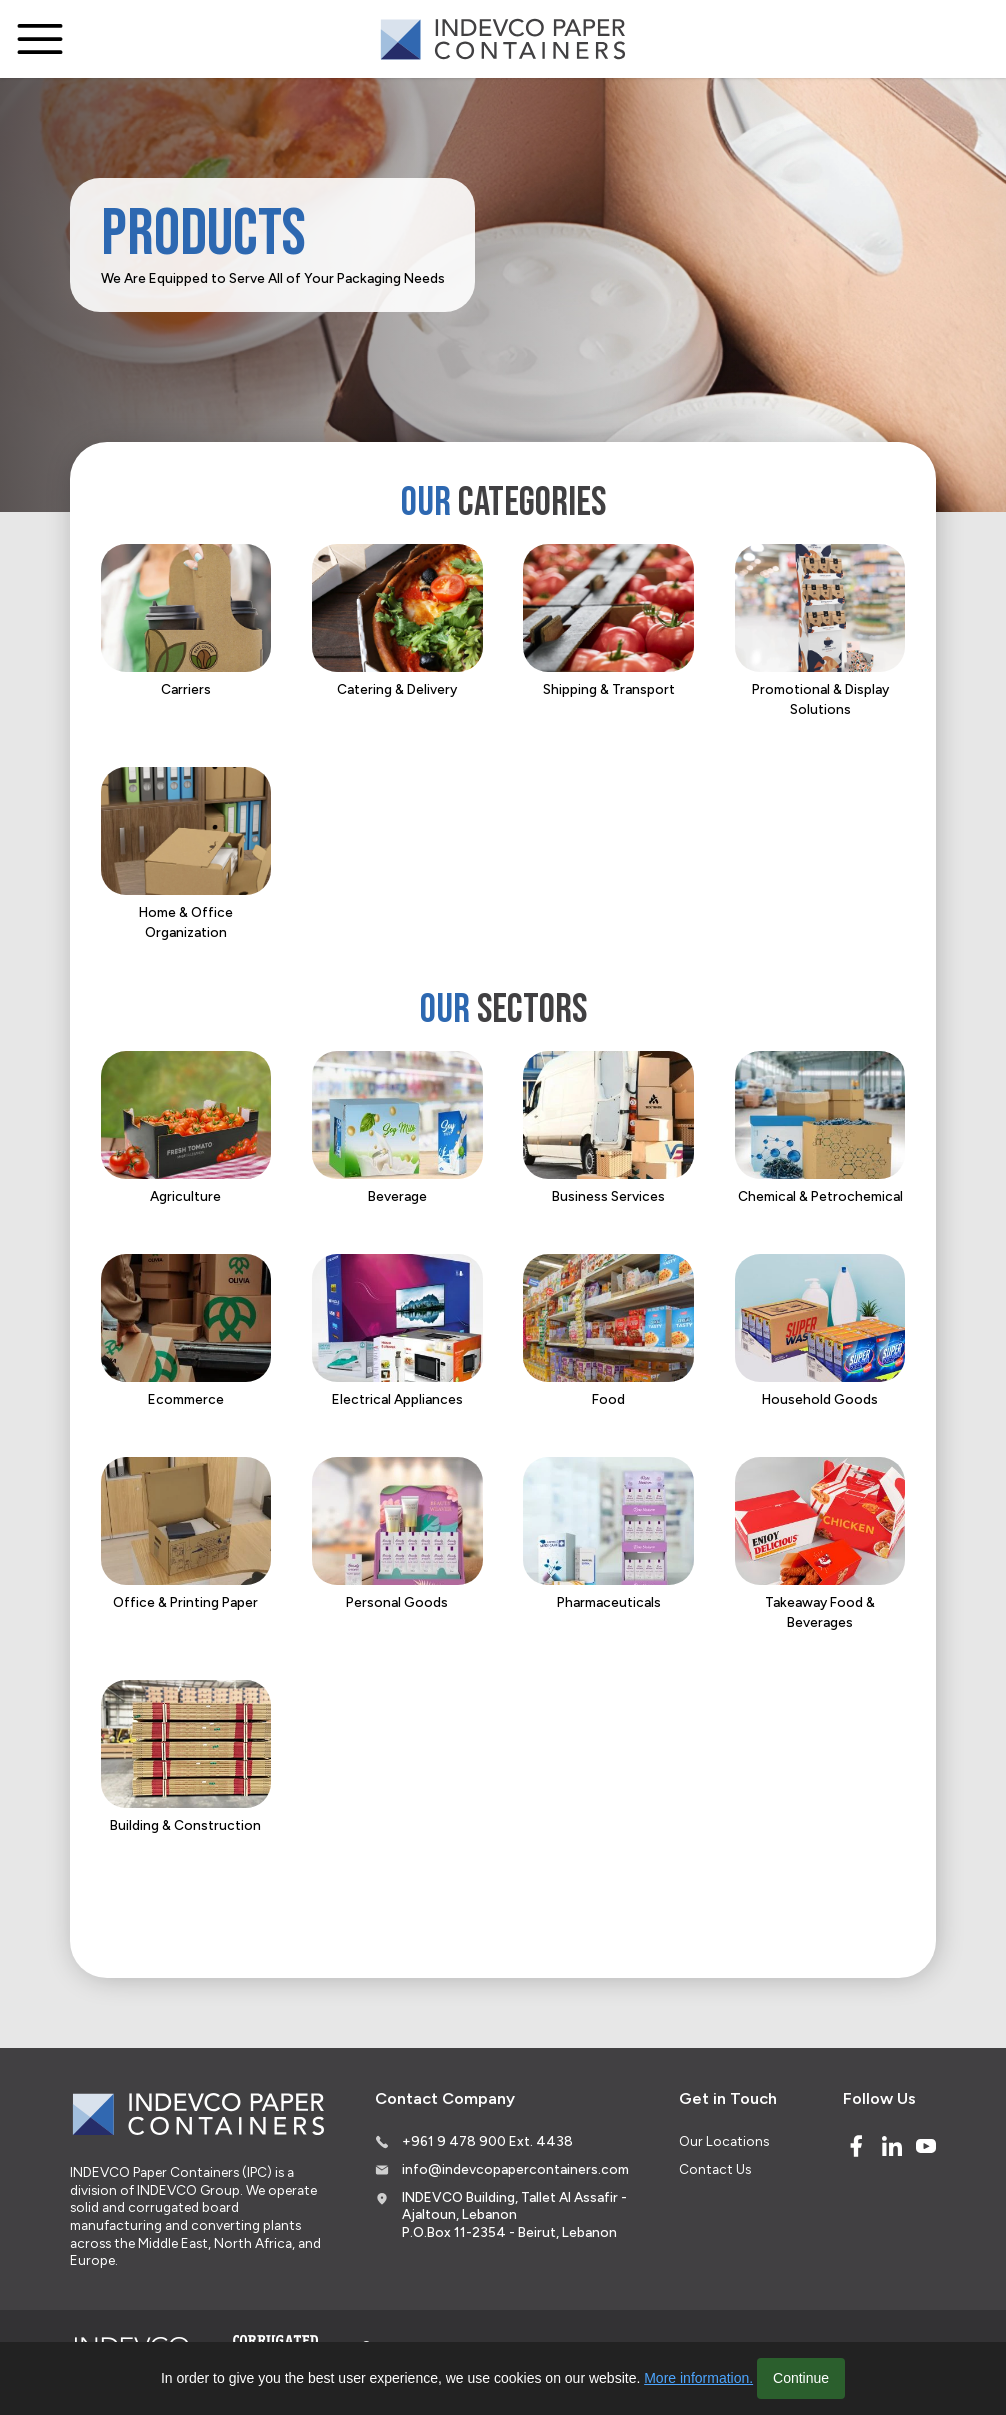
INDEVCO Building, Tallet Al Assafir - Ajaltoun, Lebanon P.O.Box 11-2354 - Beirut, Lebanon (514, 2214)
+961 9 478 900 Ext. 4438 (487, 2141)
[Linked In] (892, 2146)
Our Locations (724, 2141)
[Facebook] (856, 2146)
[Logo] (503, 39)
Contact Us (715, 2169)
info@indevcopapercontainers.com (515, 2169)
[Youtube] (926, 2146)
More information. (698, 2378)
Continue (801, 2378)
